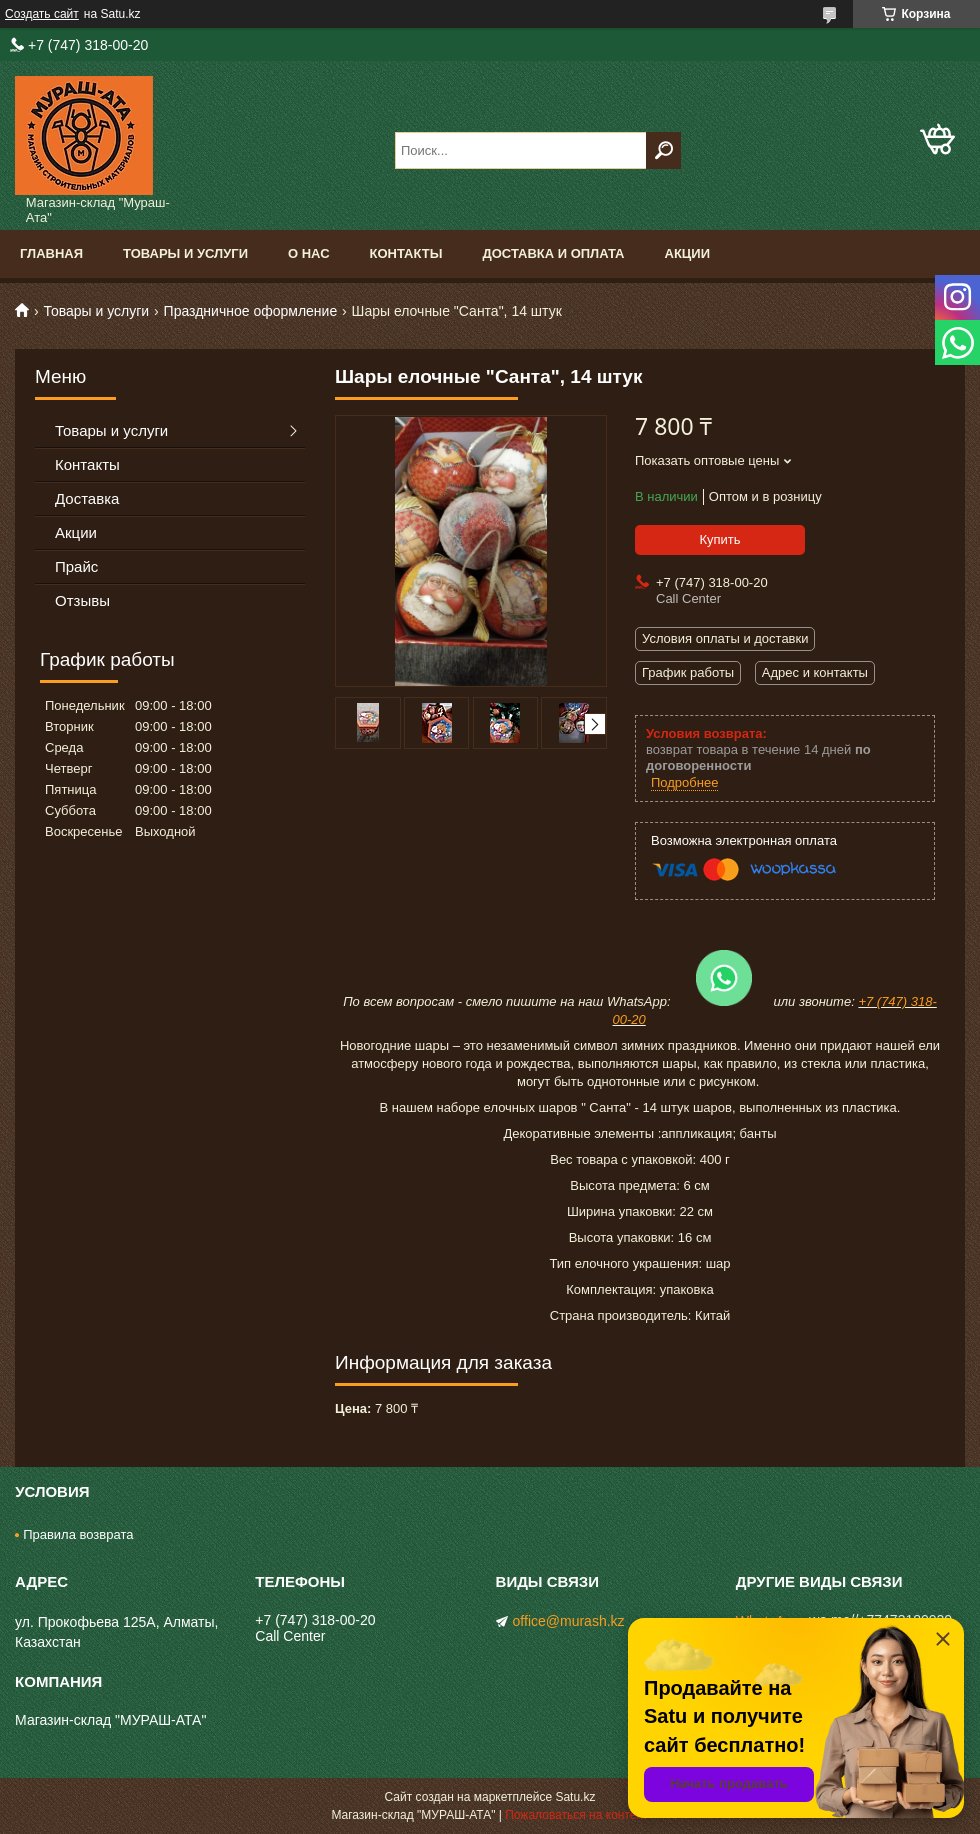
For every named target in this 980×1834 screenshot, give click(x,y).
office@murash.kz (569, 1621)
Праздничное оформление (251, 311)
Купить (719, 539)
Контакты (406, 253)
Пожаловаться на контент (576, 1815)
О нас (309, 253)
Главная (51, 253)
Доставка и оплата (553, 253)
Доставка (87, 498)
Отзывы (82, 600)
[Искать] (663, 150)
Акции (688, 253)
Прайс (76, 566)
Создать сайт (42, 14)
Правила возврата (78, 1534)
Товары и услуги (185, 253)
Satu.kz (575, 1797)
